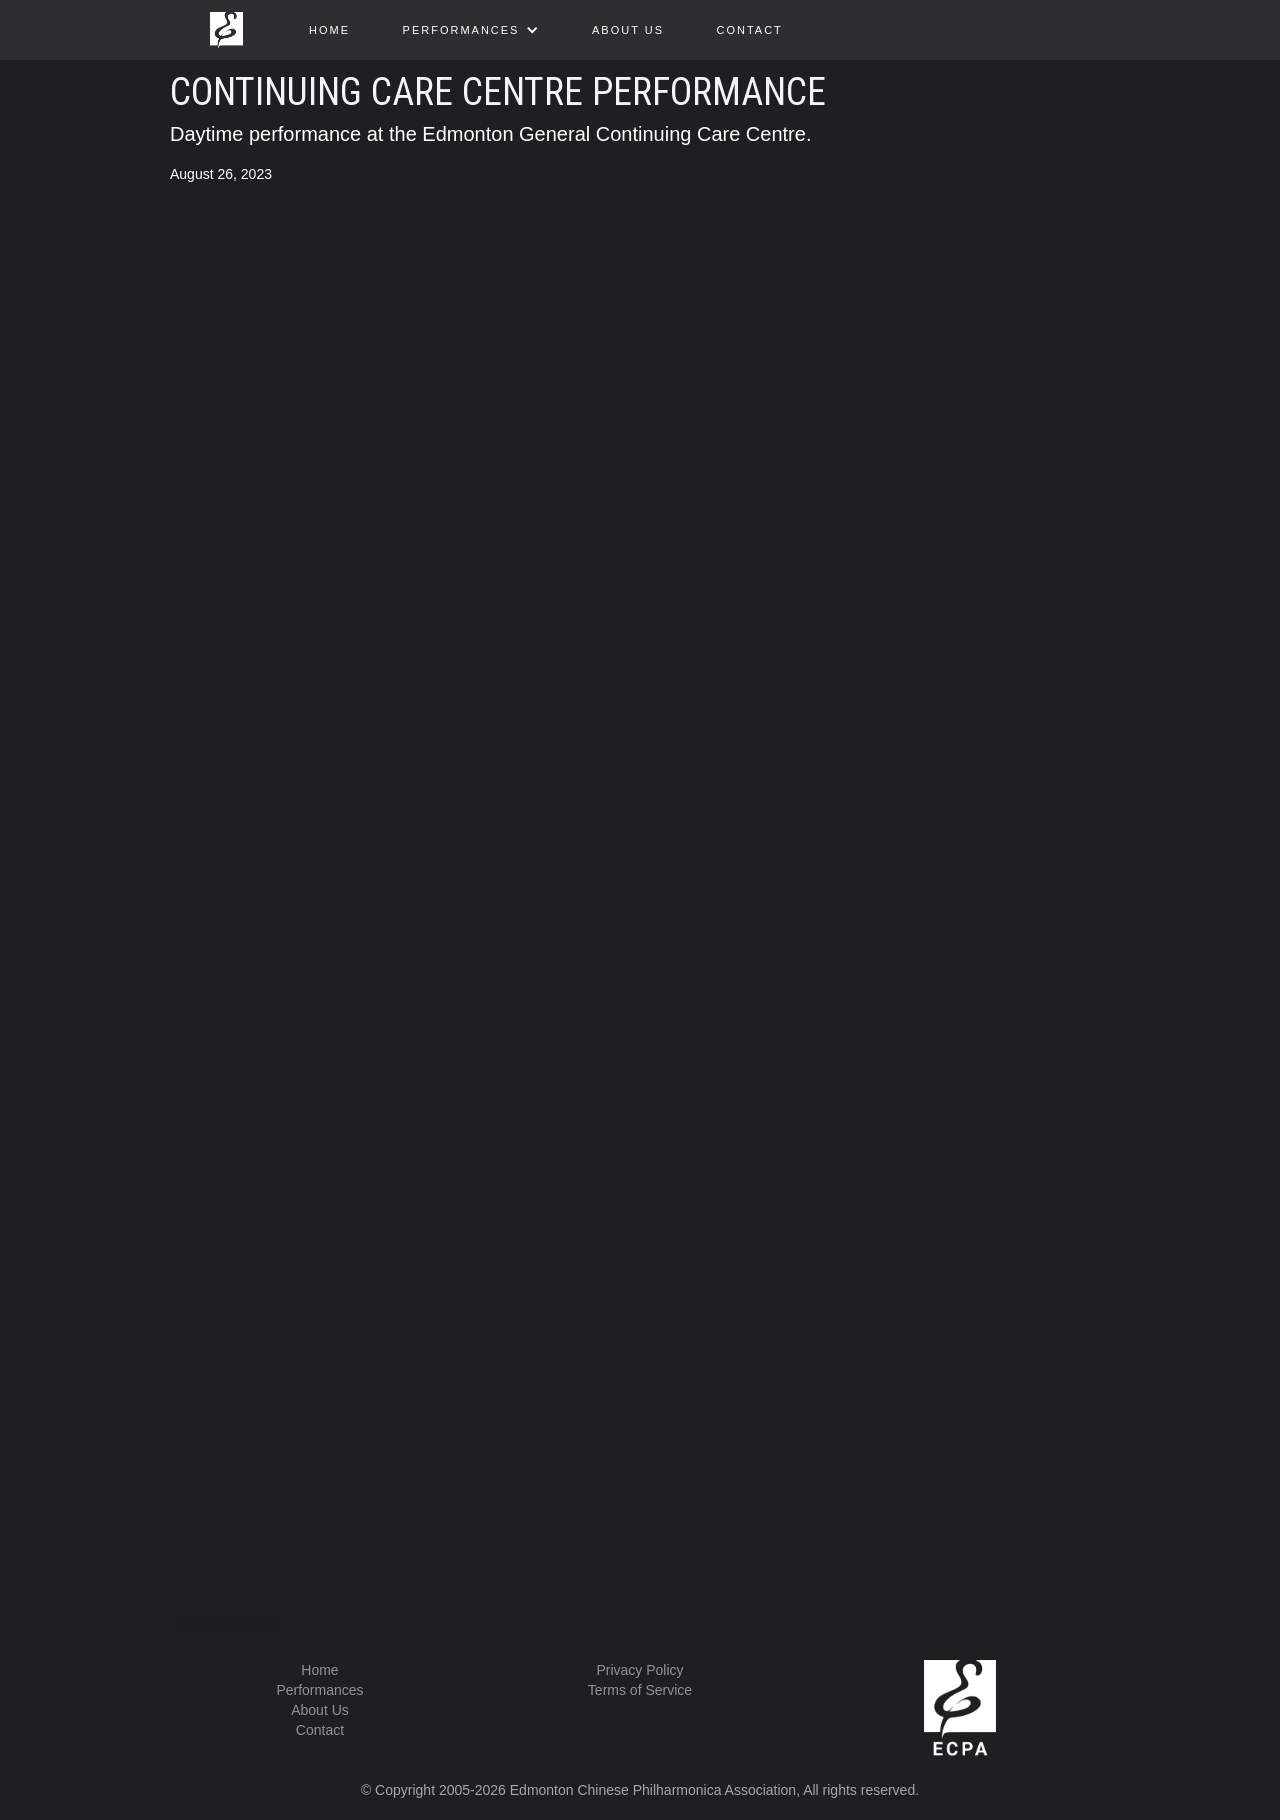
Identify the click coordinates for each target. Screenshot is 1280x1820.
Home (319, 1670)
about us (628, 30)
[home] (226, 25)
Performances (319, 1690)
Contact (749, 30)
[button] (471, 30)
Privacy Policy (639, 1670)
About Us (320, 1710)
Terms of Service (640, 1690)
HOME (329, 30)
